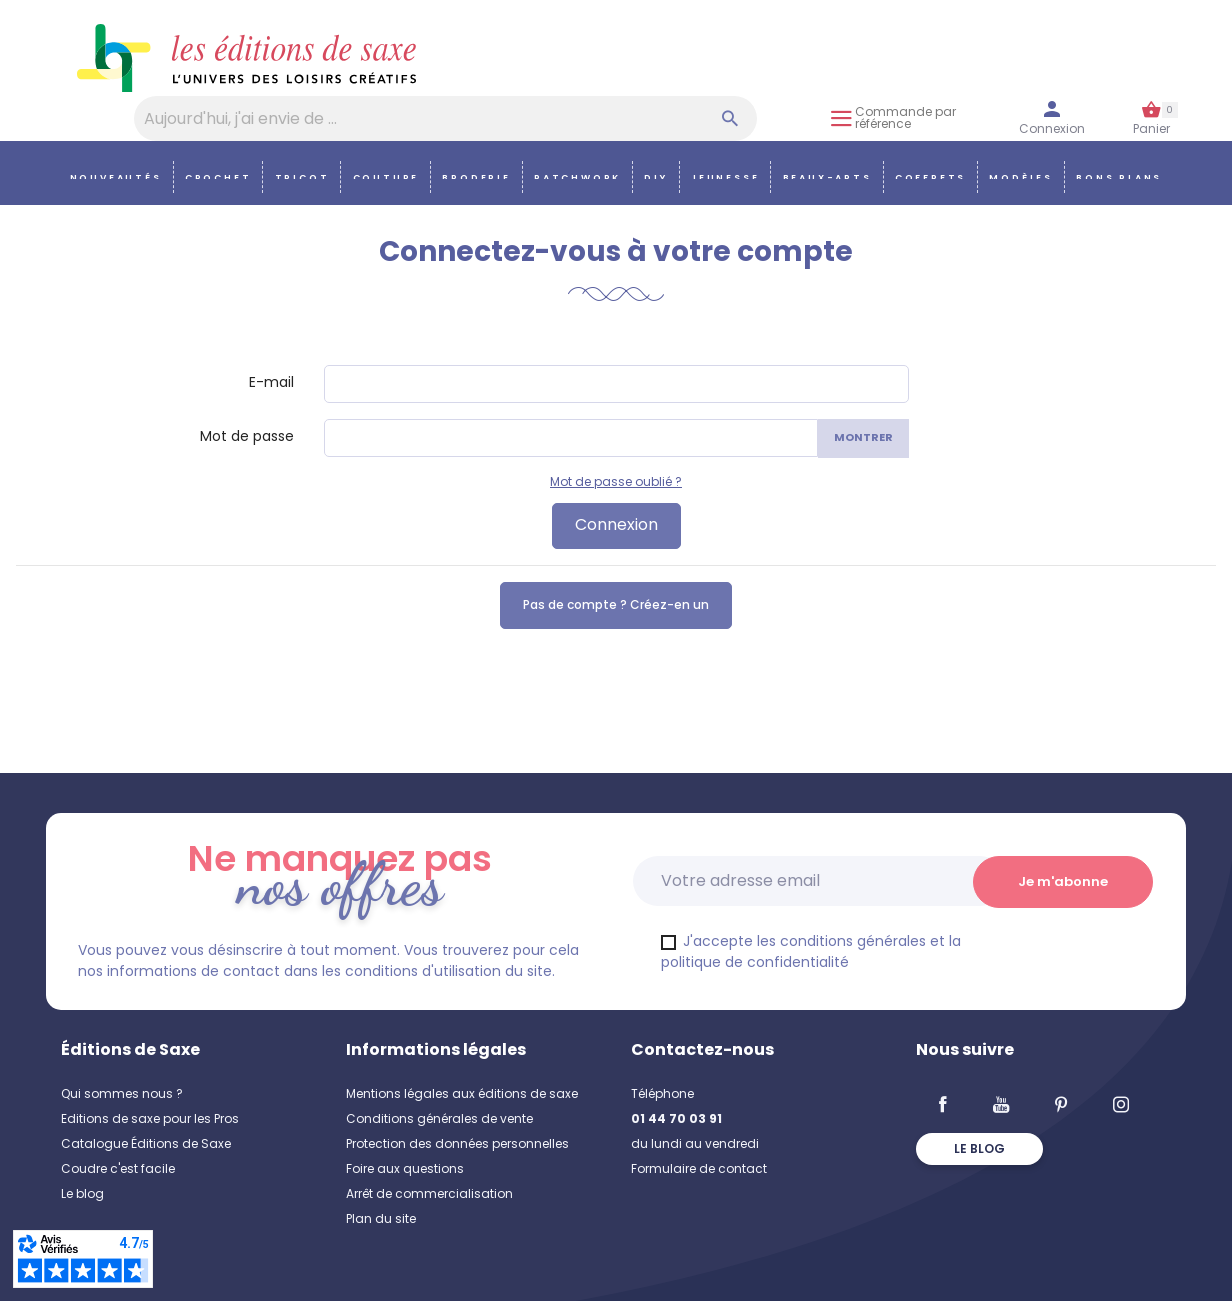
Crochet (218, 177)
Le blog (82, 1193)
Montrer (863, 437)
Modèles (1021, 177)
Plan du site (381, 1218)
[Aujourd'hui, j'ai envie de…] (445, 118)
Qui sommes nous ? (122, 1093)
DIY (655, 177)
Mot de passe (247, 436)
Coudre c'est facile (118, 1168)
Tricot (302, 177)
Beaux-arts (827, 177)
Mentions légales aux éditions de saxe (462, 1093)
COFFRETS (930, 177)
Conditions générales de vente (439, 1118)
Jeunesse (725, 177)
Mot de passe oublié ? (616, 481)
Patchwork (577, 177)
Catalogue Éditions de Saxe (146, 1143)
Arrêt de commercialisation (429, 1193)
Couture (386, 177)
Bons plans (1119, 177)
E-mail (271, 382)
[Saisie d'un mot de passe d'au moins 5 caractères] (571, 438)
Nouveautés (116, 177)
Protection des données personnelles (457, 1143)
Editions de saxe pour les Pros (150, 1118)
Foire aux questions (405, 1168)
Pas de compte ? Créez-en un (616, 604)
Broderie (476, 177)
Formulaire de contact (699, 1168)
